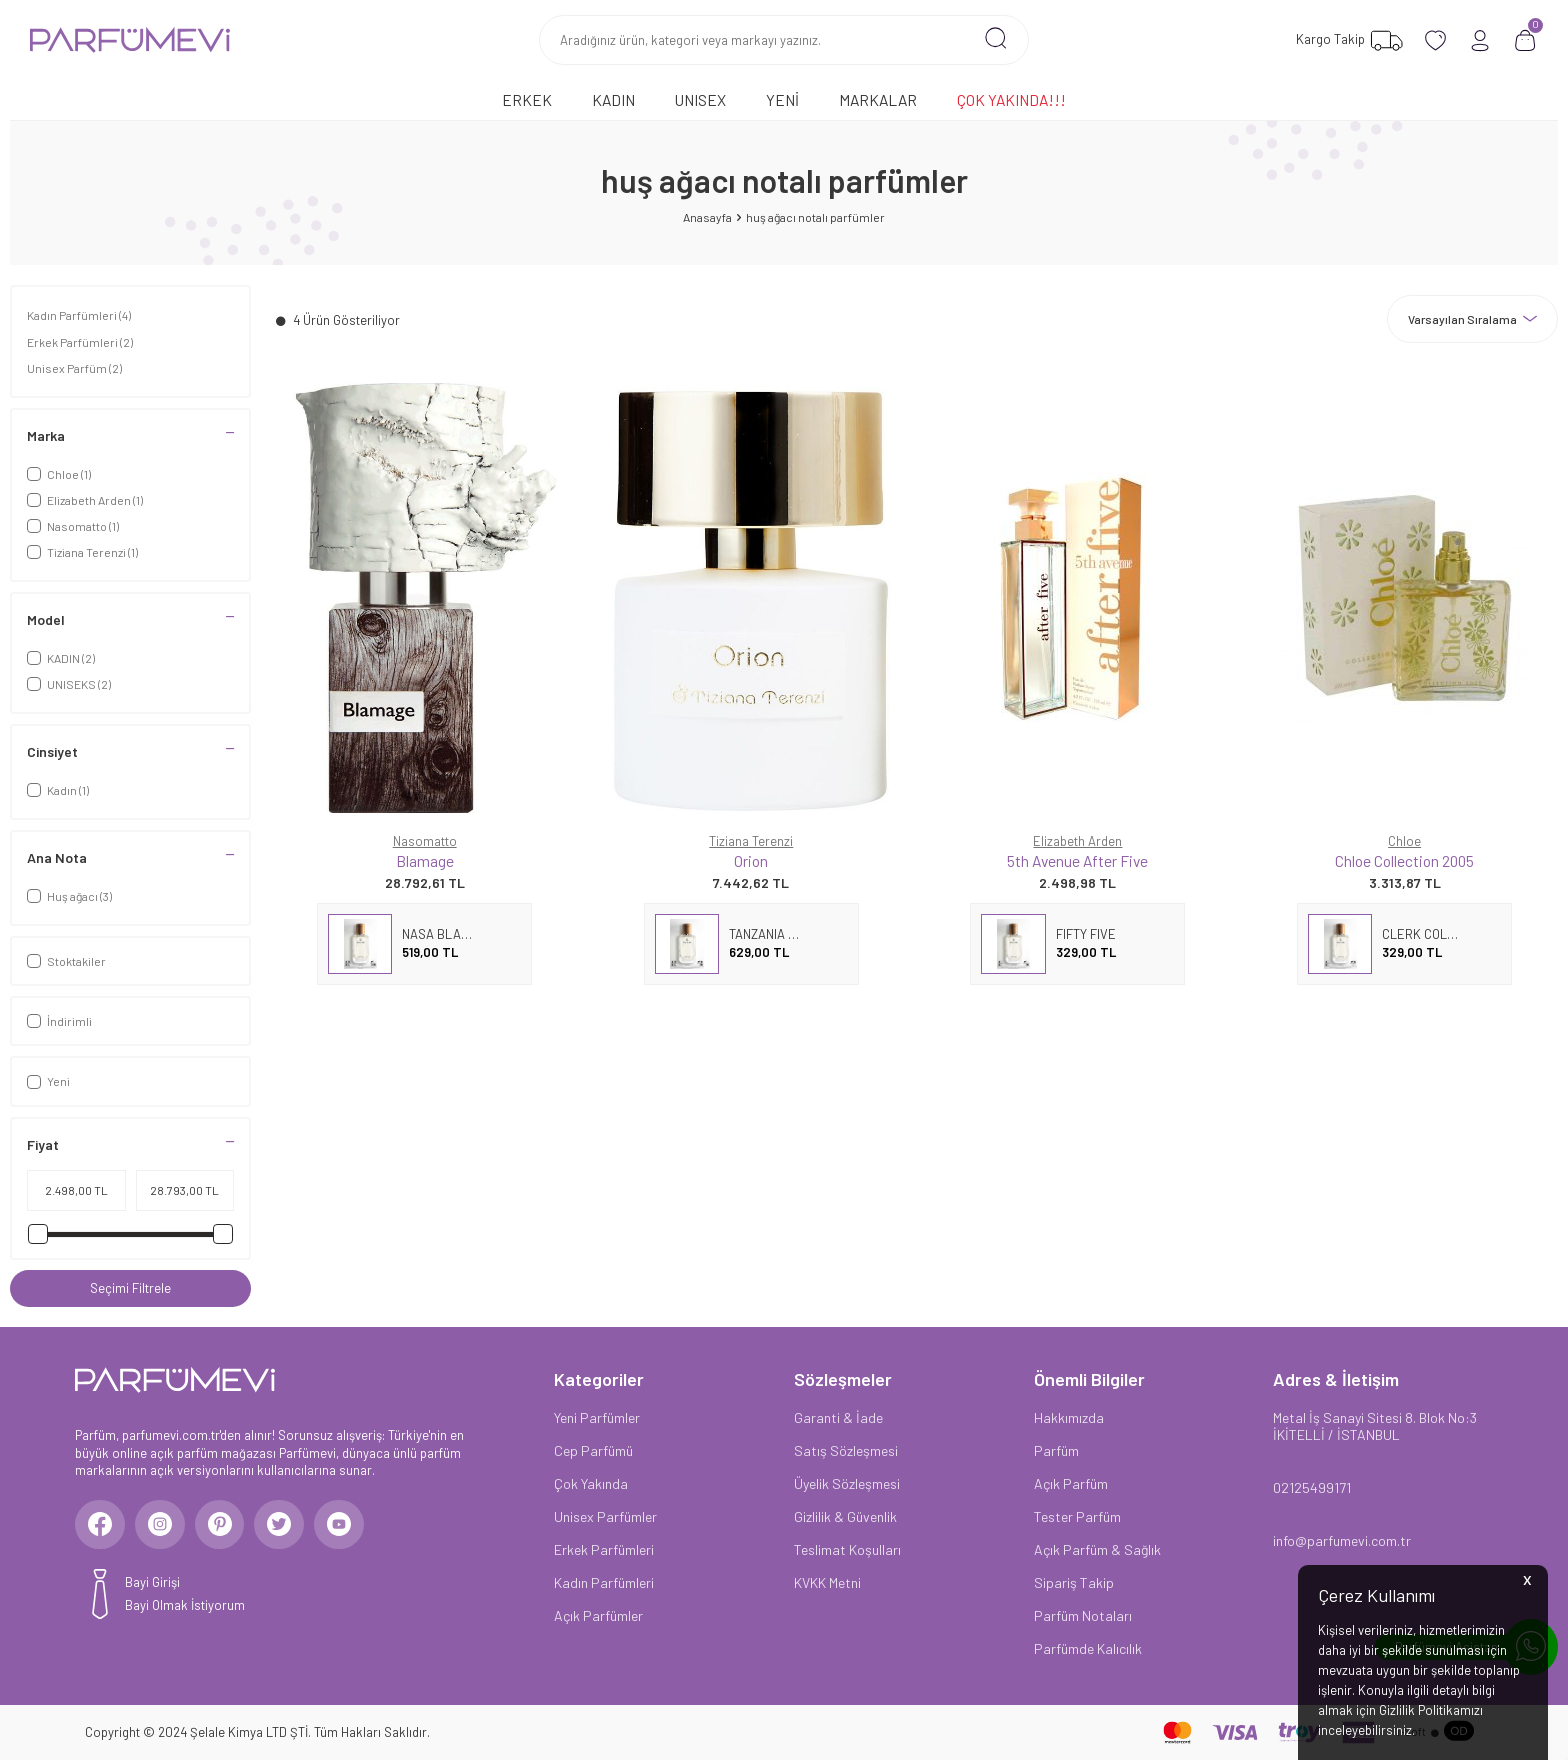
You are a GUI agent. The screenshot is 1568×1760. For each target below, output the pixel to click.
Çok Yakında (591, 1483)
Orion (751, 860)
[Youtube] (340, 1525)
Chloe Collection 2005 (1404, 860)
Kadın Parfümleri (79, 315)
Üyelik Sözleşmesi (847, 1483)
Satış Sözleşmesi (846, 1450)
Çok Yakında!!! (1011, 99)
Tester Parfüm (1077, 1516)
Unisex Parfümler (605, 1516)
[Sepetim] (1525, 40)
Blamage (425, 860)
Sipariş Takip (1074, 1582)
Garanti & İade (838, 1417)
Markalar (878, 99)
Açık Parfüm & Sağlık (1097, 1549)
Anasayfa (707, 217)
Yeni (782, 99)
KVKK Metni (827, 1582)
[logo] (130, 40)
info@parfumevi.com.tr (1342, 1540)
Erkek (527, 99)
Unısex (700, 99)
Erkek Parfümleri (80, 342)
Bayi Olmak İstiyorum (185, 1605)
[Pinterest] (220, 1525)
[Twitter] (280, 1525)
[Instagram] (160, 1525)
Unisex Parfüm (74, 368)
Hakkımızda (1069, 1417)
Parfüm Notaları (1083, 1615)
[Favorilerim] (1347, 40)
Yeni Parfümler (597, 1417)
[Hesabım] (1480, 40)
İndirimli (59, 1021)
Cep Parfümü (593, 1450)
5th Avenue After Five (1077, 860)
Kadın (613, 99)
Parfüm (1056, 1450)
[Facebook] (100, 1525)
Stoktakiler (66, 961)
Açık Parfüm (1071, 1483)
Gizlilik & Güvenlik (845, 1516)
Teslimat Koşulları (847, 1549)
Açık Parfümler (598, 1615)
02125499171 (1312, 1487)
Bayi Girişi (152, 1583)
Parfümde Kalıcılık (1088, 1648)
